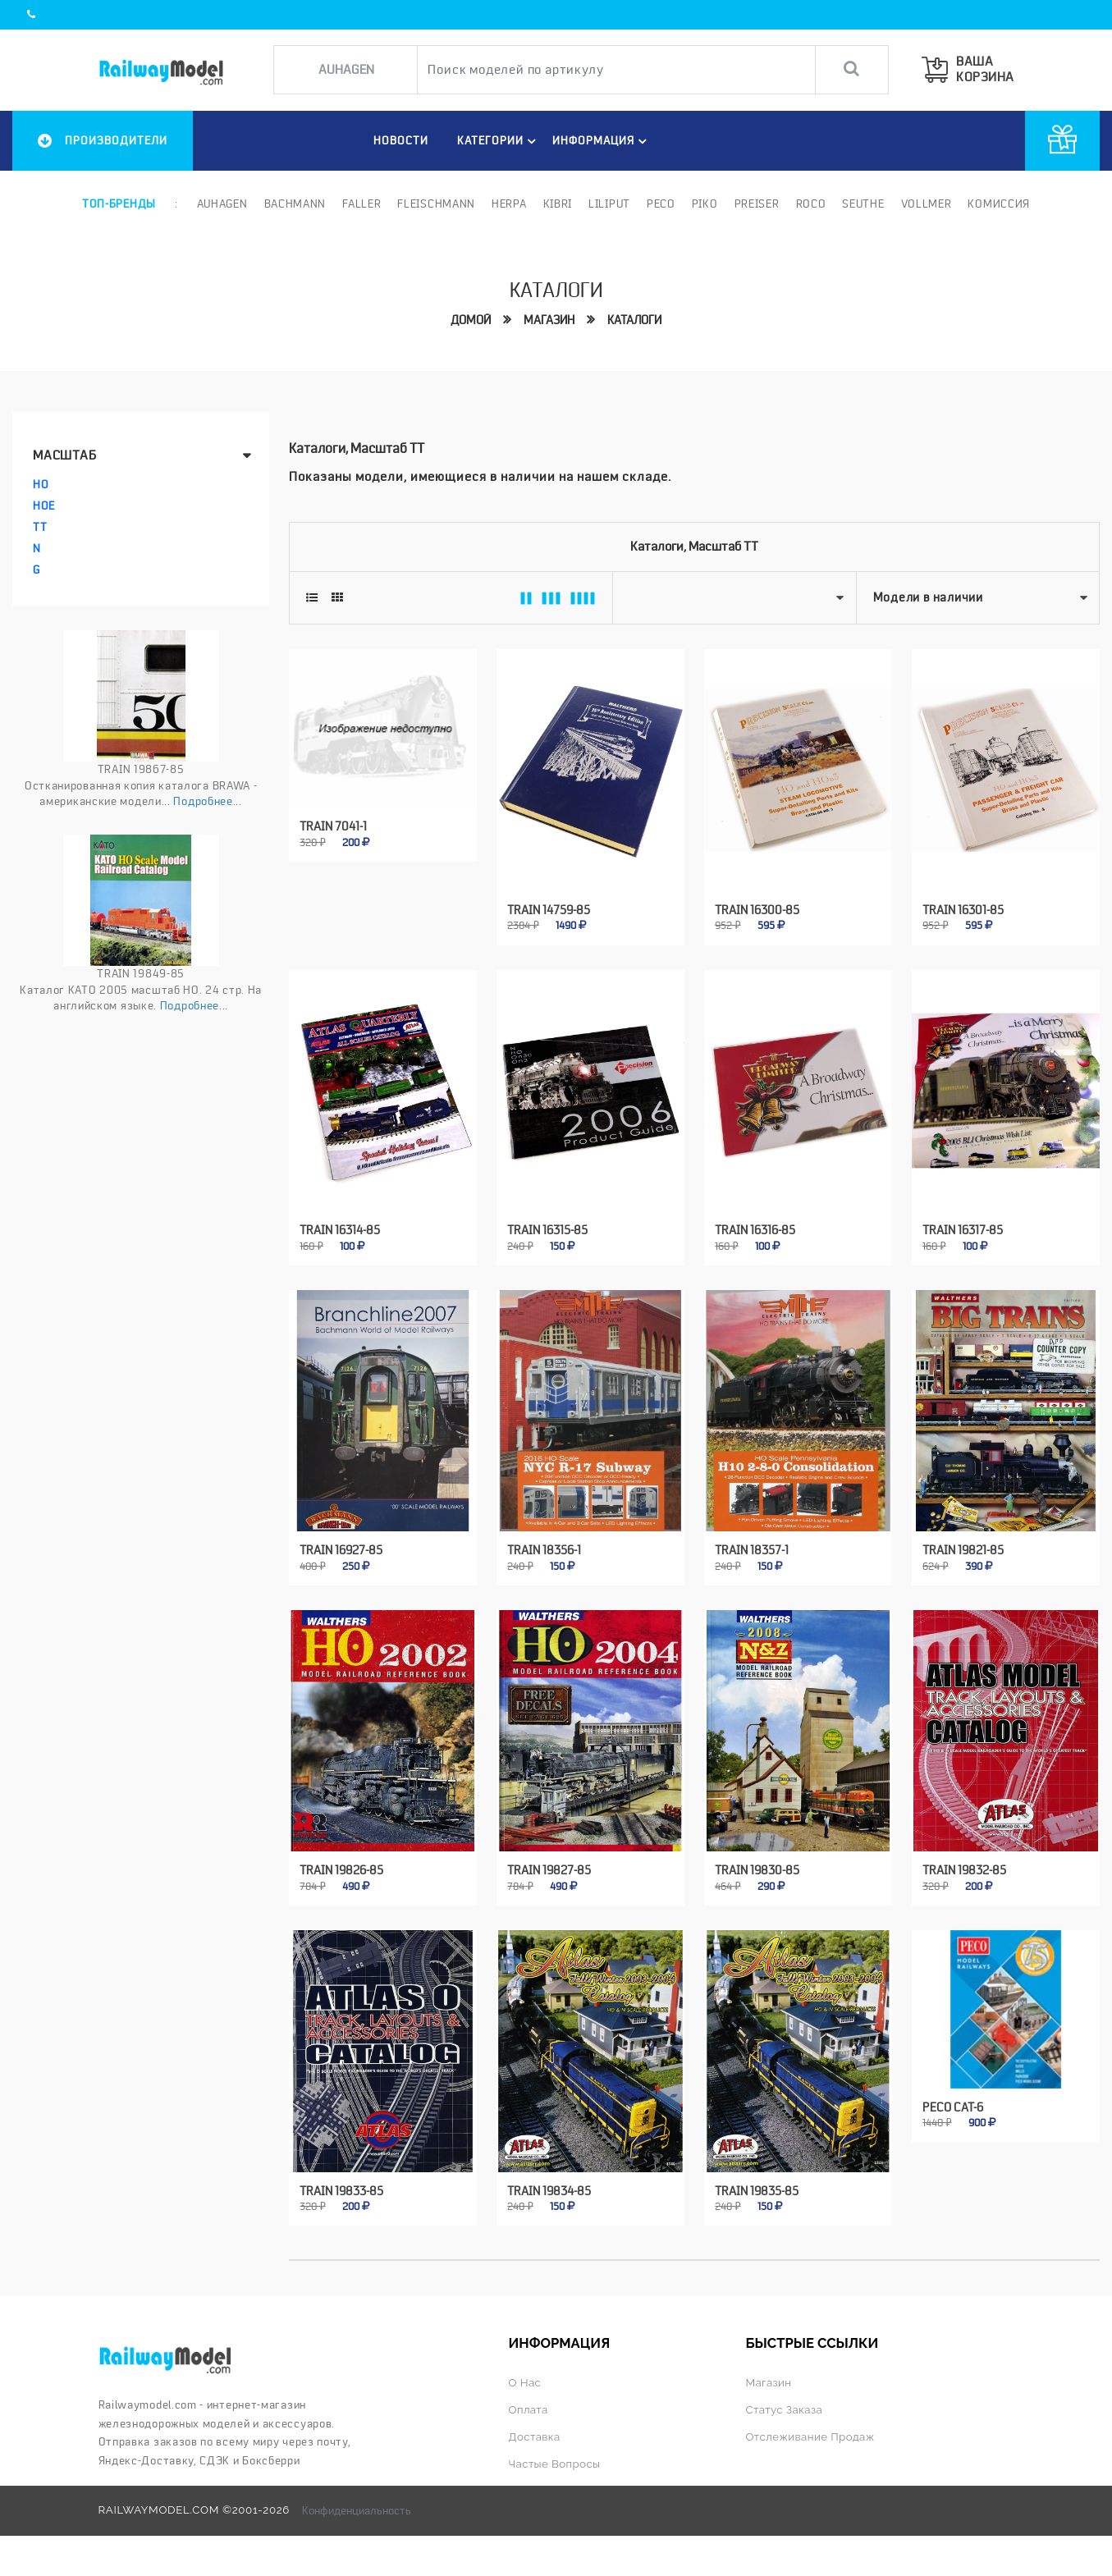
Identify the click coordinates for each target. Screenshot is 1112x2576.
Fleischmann (436, 203)
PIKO (705, 203)
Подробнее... (207, 801)
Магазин (549, 320)
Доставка (535, 2437)
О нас (525, 2383)
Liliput (609, 203)
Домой (471, 320)
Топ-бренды (119, 203)
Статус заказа (784, 2410)
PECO (661, 203)
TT (40, 527)
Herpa (509, 203)
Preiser (757, 203)
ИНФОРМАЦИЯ (602, 141)
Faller (361, 203)
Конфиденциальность (356, 2510)
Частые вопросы (555, 2464)
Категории (499, 141)
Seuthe (863, 203)
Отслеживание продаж (810, 2437)
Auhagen (222, 203)
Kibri (558, 203)
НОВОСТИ (400, 140)
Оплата (528, 2410)
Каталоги (634, 320)
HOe (44, 505)
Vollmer (926, 203)
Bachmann (295, 203)
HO (40, 484)
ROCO (811, 203)
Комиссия (999, 203)
